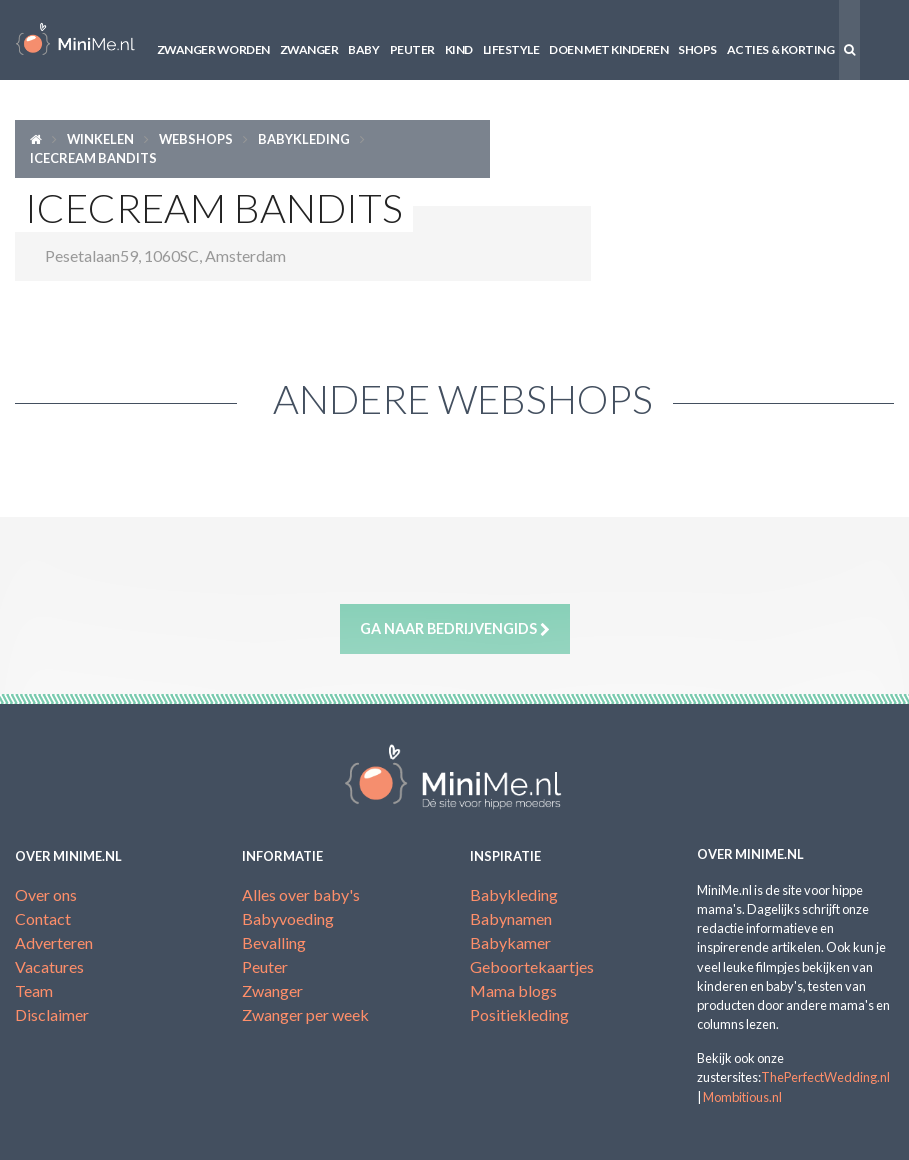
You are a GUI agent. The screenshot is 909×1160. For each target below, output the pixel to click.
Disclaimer (52, 1014)
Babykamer (510, 942)
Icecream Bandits (93, 158)
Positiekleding (519, 1014)
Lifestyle (511, 49)
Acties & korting (780, 49)
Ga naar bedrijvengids (455, 629)
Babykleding (304, 139)
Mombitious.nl (742, 1097)
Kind (459, 49)
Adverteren (54, 942)
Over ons (46, 894)
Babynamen (511, 918)
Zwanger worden (213, 49)
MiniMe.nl (75, 40)
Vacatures (49, 966)
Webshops (196, 139)
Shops (697, 49)
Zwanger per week (305, 1014)
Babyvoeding (288, 918)
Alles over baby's (301, 894)
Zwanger (309, 49)
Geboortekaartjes (532, 966)
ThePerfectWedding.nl (825, 1077)
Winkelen (100, 139)
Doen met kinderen (608, 49)
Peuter (412, 49)
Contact (43, 918)
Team (34, 990)
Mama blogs (513, 990)
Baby (363, 49)
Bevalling (274, 942)
